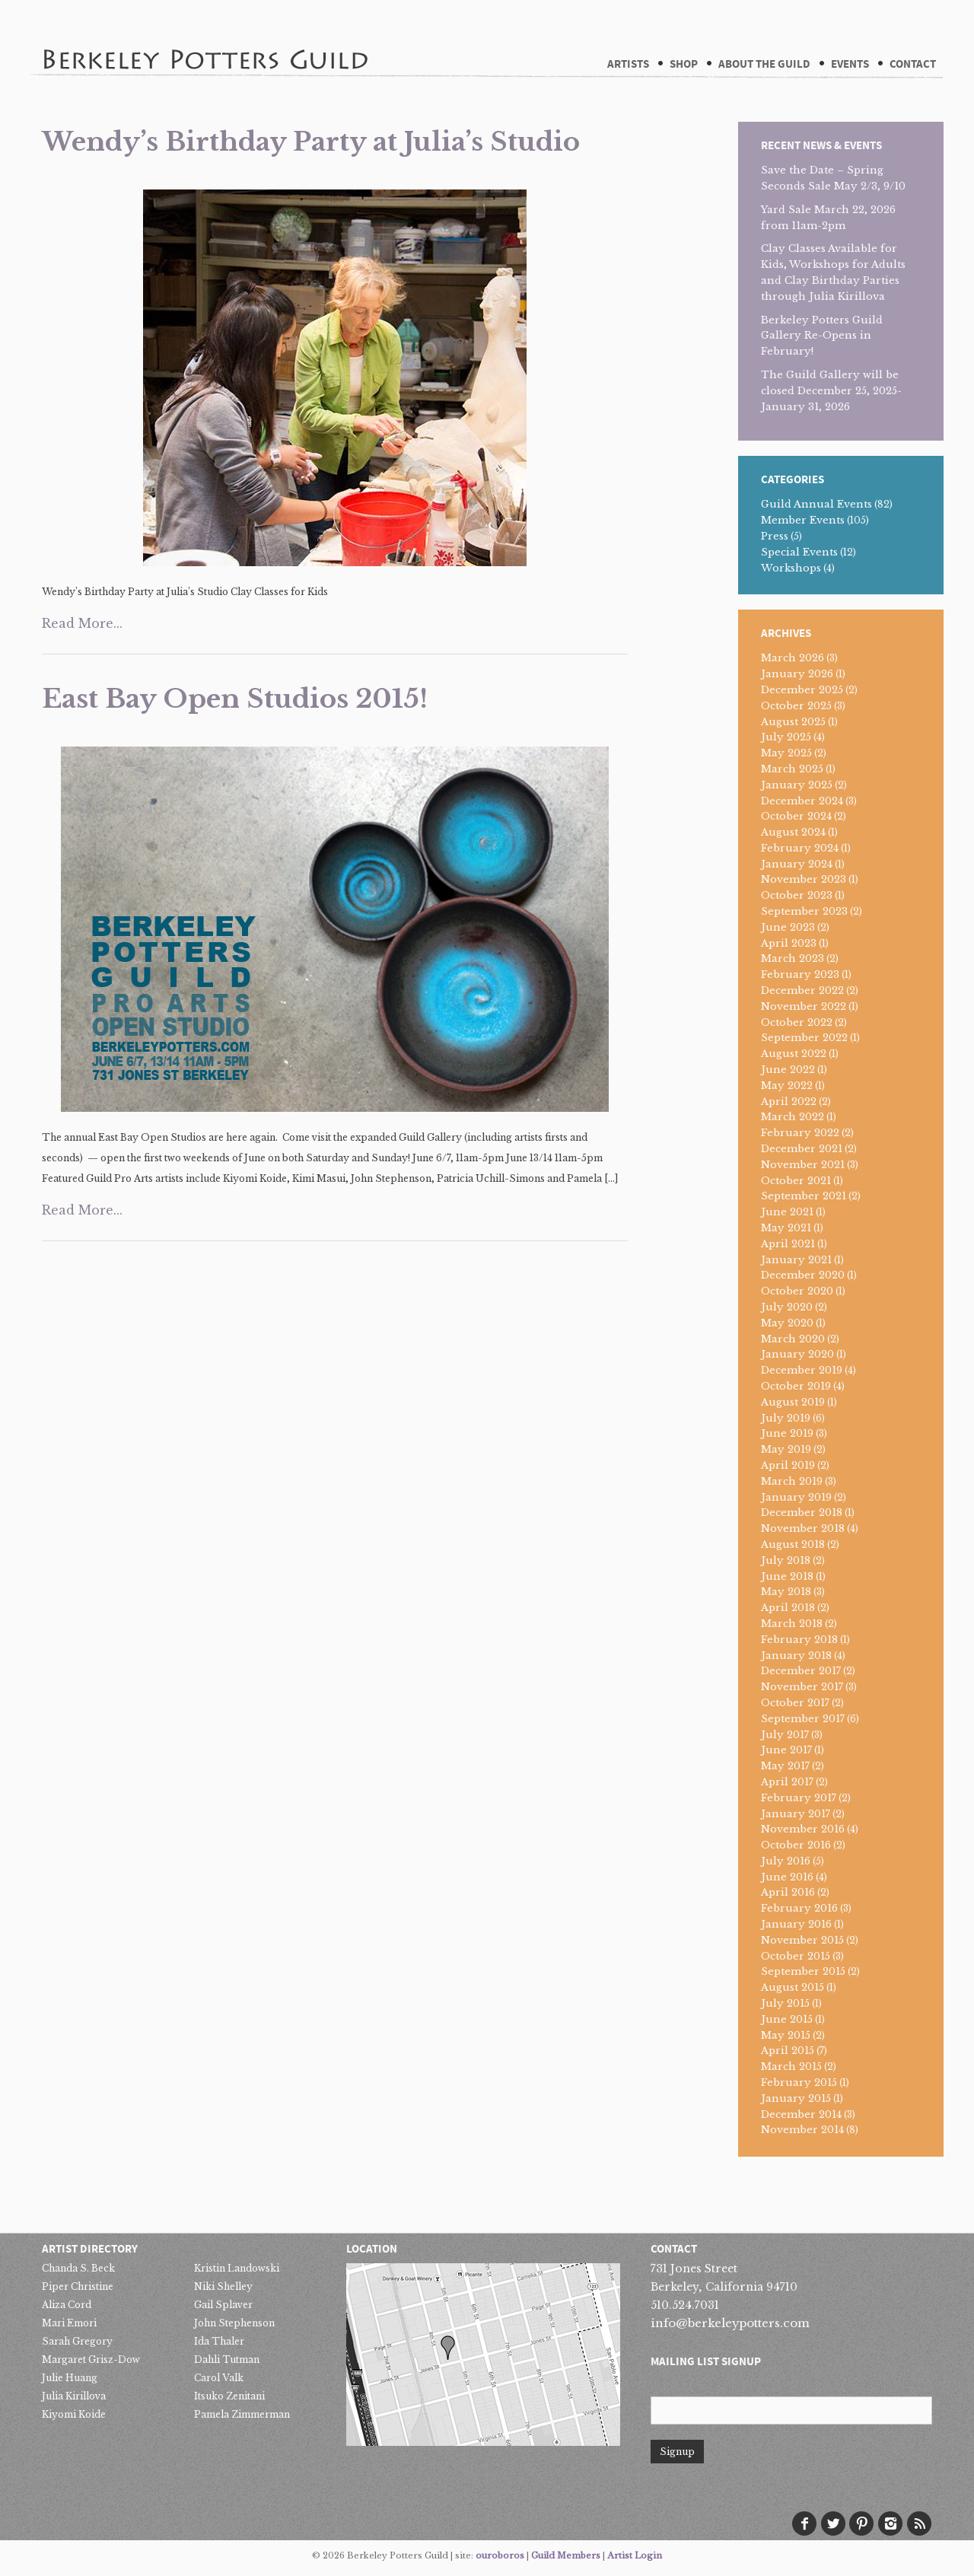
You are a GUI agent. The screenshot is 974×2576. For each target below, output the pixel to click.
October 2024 (796, 816)
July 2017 (785, 1734)
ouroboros (500, 2555)
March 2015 (791, 2066)
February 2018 (799, 1639)
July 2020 (787, 1307)
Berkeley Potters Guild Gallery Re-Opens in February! (822, 336)
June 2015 (787, 2019)
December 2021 (801, 1148)
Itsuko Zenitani (229, 2396)
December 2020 (803, 1275)
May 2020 (787, 1323)
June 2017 (786, 1749)
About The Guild (764, 64)
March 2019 (792, 1481)
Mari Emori (69, 2323)
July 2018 (785, 1560)
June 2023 (788, 927)
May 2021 (786, 1227)
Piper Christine (77, 2286)
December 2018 (801, 1512)
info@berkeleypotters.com (730, 2323)
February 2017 (798, 1797)
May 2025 (786, 753)
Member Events (803, 520)
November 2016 (803, 1829)
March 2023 (792, 958)
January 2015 (796, 2098)
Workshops (791, 568)
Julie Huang (69, 2377)
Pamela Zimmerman (242, 2414)
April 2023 (788, 943)
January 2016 (796, 1924)
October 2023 (796, 895)
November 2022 (803, 1006)
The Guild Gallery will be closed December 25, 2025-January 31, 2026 (831, 390)
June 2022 (788, 1069)
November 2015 (802, 1940)
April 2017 (787, 1781)
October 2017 (795, 1702)
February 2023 (800, 974)
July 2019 (785, 1418)
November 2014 (802, 2129)
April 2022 (788, 1101)
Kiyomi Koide (74, 2414)
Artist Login (634, 2555)
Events (850, 64)
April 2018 (788, 1607)
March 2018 (792, 1623)
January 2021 (796, 1259)
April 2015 (787, 2050)
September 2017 (803, 1718)
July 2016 (785, 1861)
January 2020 (797, 1354)
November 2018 (803, 1528)
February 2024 (800, 848)
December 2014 (801, 2114)
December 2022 (802, 990)
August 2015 (792, 1987)
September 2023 (804, 911)
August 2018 (793, 1544)
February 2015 (799, 2082)
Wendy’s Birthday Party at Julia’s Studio (311, 142)
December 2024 (802, 800)
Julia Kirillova (74, 2396)
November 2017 (802, 1686)
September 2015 (803, 1971)
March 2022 (792, 1116)
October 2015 (795, 1956)
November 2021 (803, 1164)
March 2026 (792, 657)
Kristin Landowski (236, 2268)
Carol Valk (219, 2377)
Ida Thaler (219, 2341)
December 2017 (801, 1670)
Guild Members (565, 2555)
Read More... (82, 623)
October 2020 (797, 1291)
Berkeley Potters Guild (205, 37)
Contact (913, 64)
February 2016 (799, 1908)
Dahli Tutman (226, 2359)
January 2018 (796, 1655)
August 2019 (793, 1402)
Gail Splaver (223, 2304)
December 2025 (802, 689)
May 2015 (785, 2035)
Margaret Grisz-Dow (91, 2359)
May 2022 (787, 1085)
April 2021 (788, 1243)
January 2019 (796, 1497)
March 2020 (793, 1339)
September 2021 (803, 1195)
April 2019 (788, 1465)
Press (774, 536)
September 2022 (804, 1037)
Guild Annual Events (816, 504)
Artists (628, 64)
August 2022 (793, 1053)
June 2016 (787, 1877)
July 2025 (786, 737)
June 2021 (787, 1211)
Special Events (799, 552)
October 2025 (796, 705)
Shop (684, 64)
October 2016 (796, 1845)
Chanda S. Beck (78, 2268)
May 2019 (786, 1449)
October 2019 (796, 1386)
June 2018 (787, 1576)
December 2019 (801, 1370)
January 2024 (796, 864)
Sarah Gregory (77, 2341)
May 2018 (786, 1591)
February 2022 (800, 1132)
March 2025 (792, 769)
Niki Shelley (223, 2286)
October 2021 (796, 1180)
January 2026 (797, 673)
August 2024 (793, 832)
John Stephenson (234, 2323)
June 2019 (787, 1433)
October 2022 (796, 1022)
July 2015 (785, 2003)
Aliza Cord (66, 2304)
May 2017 (785, 1765)
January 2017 (795, 1813)
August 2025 (793, 721)
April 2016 (788, 1892)
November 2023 (803, 879)
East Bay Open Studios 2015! (235, 699)
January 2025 (796, 785)
